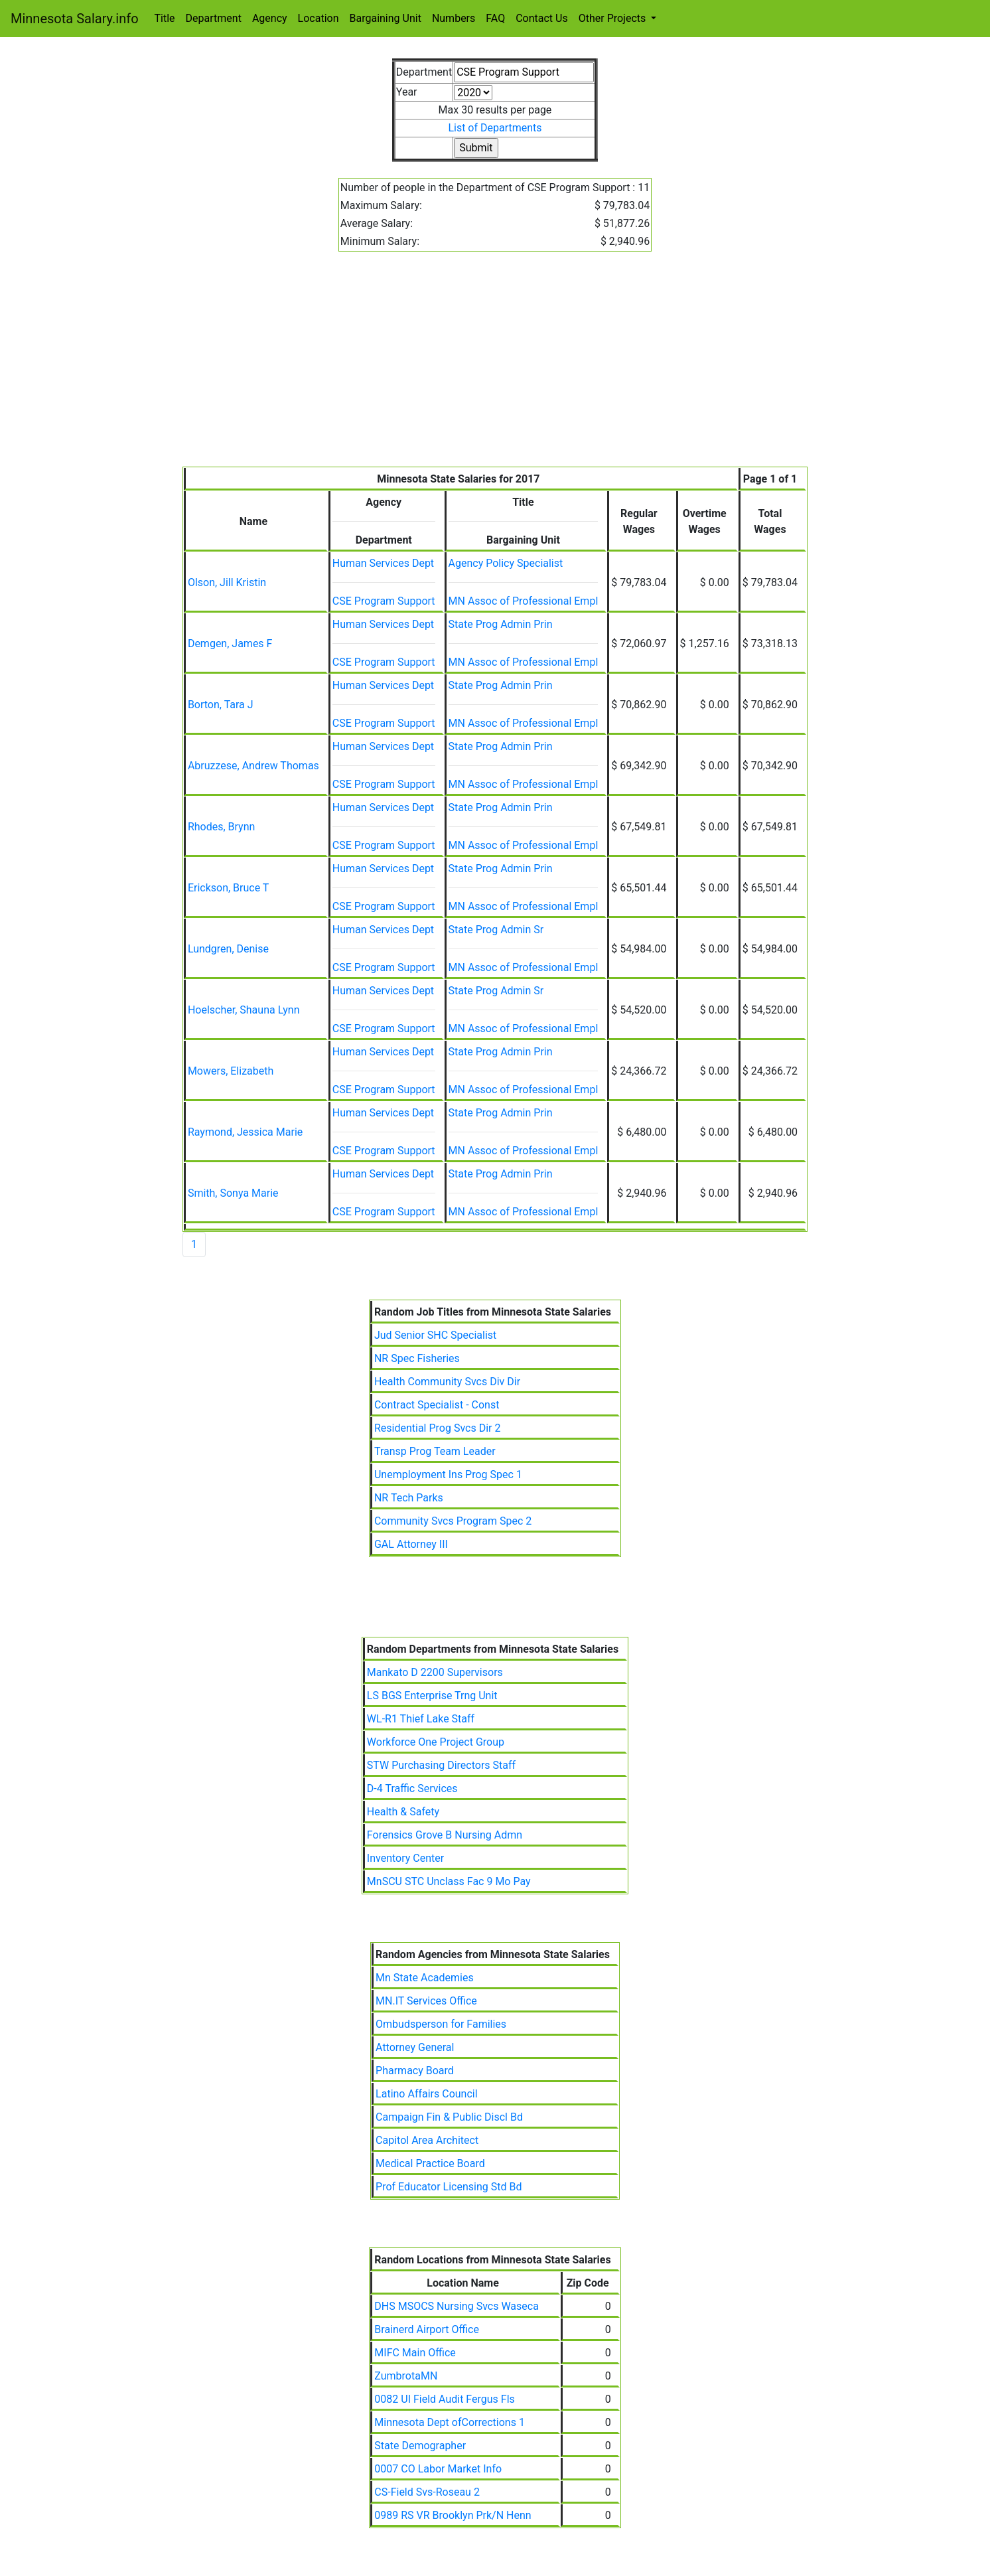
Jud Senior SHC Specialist (435, 1335)
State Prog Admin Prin (501, 624)
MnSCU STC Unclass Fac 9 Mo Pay (449, 1881)
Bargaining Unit (385, 18)
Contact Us (542, 18)
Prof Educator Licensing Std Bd (449, 2186)
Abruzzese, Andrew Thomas (253, 765)
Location (318, 18)
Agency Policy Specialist (506, 563)
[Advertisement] (495, 367)
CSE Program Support (383, 601)
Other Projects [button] (614, 18)
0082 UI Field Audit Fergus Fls (444, 2399)
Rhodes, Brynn (221, 826)
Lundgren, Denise (228, 949)
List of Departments (494, 127)
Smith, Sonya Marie (233, 1193)
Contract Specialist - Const (436, 1405)
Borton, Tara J (220, 704)
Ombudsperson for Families (441, 2024)
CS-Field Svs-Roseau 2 (427, 2492)
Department (214, 18)
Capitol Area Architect (427, 2140)
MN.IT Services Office (426, 2001)
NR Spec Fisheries (417, 1358)
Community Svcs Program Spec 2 (452, 1521)
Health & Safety (403, 1811)
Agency (269, 18)
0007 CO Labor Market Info (438, 2468)
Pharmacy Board (415, 2070)
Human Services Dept (383, 563)
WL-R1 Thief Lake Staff (420, 1718)
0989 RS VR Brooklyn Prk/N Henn (452, 2515)
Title (165, 18)
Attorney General (415, 2047)
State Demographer (420, 2445)
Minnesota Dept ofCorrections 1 (449, 2422)
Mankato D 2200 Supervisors (435, 1672)
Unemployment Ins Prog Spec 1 (448, 1474)
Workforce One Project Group (435, 1742)
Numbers (453, 18)
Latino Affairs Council (427, 2093)
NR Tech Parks (408, 1497)
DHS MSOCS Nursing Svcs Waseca (456, 2306)
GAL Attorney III (411, 1544)
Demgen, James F (230, 643)
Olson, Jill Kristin (227, 582)
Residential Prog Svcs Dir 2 (437, 1428)
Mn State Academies (425, 1977)
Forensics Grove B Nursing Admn (444, 1835)
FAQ (495, 18)
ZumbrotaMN (405, 2376)
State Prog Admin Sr (496, 929)
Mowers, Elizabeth (230, 1071)
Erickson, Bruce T (228, 887)
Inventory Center (405, 1858)
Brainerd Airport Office (426, 2329)
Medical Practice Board (430, 2163)
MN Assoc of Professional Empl (524, 601)
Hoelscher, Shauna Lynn (244, 1010)
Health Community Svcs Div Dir (447, 1381)
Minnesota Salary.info (75, 19)
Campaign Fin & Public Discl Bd (449, 2117)
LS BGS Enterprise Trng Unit (432, 1695)
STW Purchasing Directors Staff (441, 1765)
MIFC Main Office (414, 2352)
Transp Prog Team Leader (435, 1451)
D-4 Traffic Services (412, 1788)
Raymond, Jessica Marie (245, 1132)
